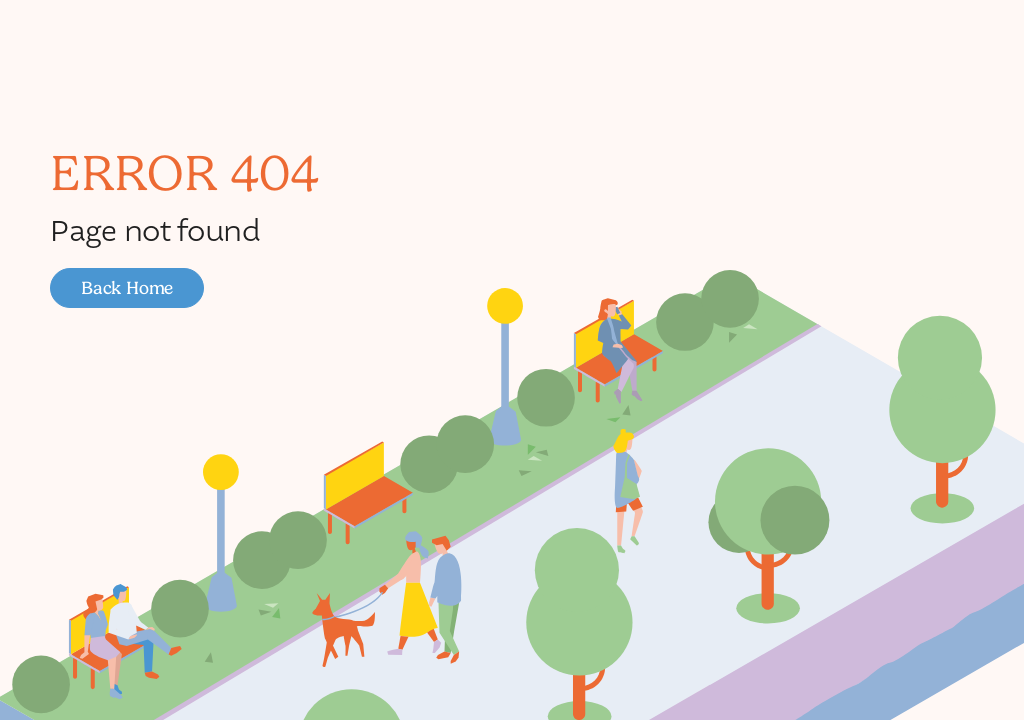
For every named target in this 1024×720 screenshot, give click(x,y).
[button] (127, 288)
